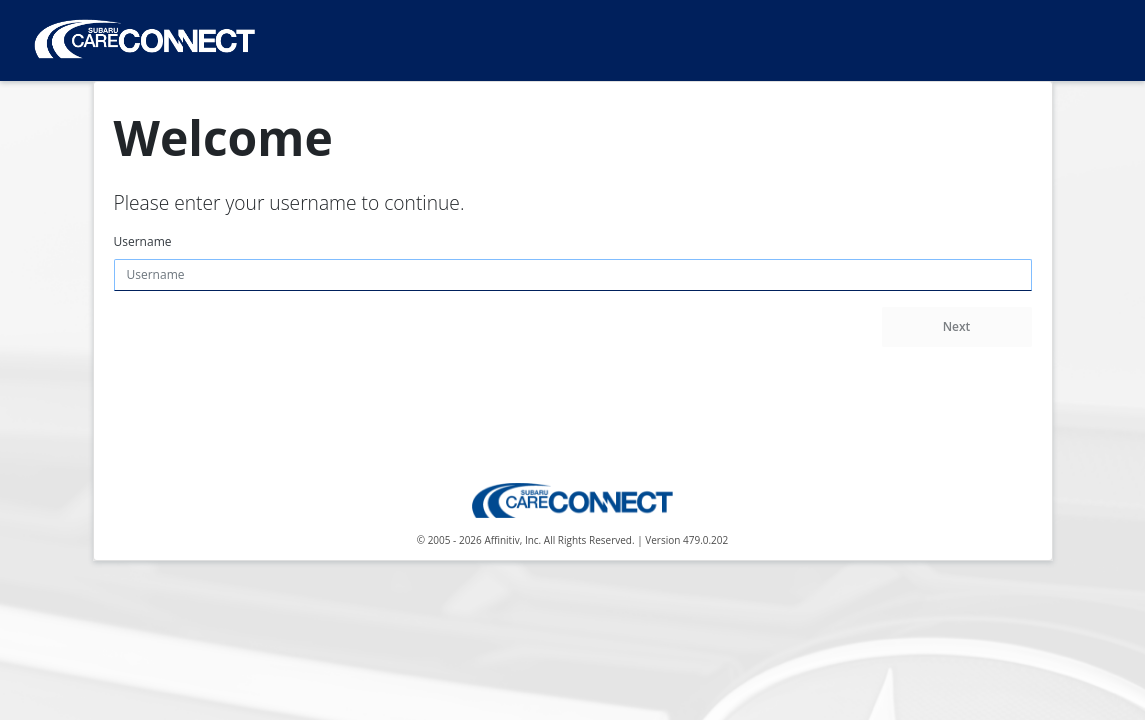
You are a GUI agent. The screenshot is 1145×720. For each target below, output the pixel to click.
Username (143, 241)
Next (957, 326)
